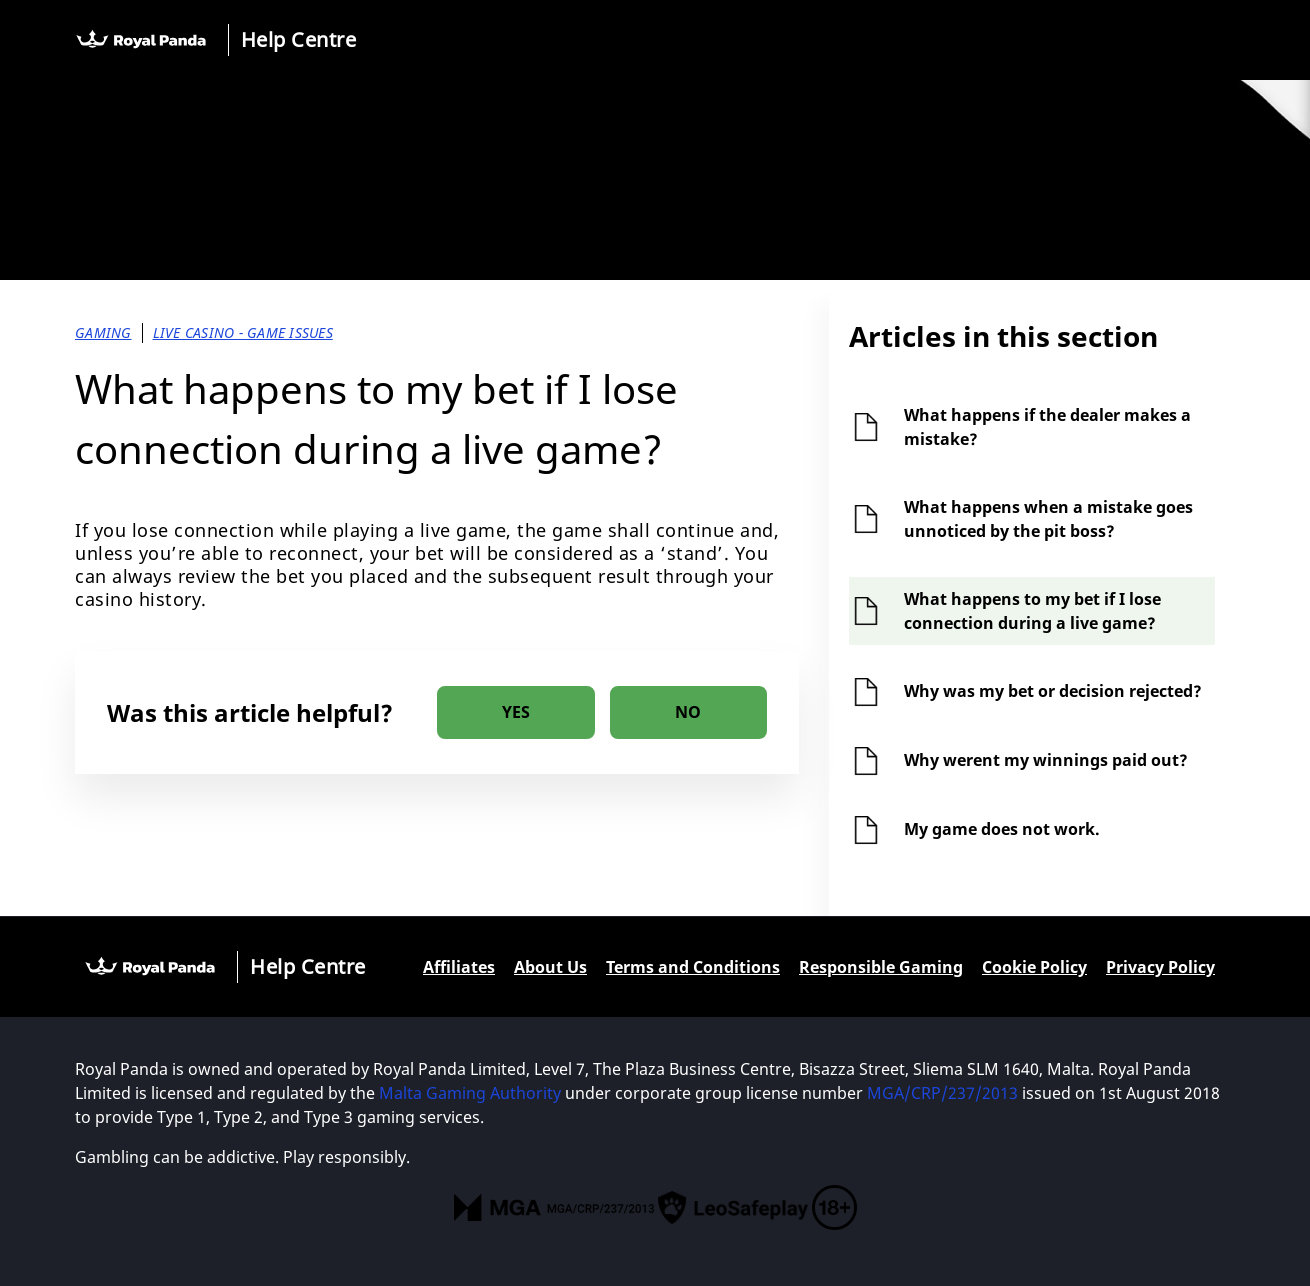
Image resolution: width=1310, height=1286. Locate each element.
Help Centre (299, 39)
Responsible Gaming (881, 967)
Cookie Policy (1034, 967)
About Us (550, 967)
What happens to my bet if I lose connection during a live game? (1032, 611)
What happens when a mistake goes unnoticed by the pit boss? (1048, 519)
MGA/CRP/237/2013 (942, 1093)
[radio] (516, 712)
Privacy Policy (1160, 967)
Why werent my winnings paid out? (1046, 760)
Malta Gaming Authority (470, 1093)
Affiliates (459, 967)
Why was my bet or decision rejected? (1053, 691)
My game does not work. (1002, 829)
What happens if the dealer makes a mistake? (1047, 427)
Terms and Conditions (693, 967)
